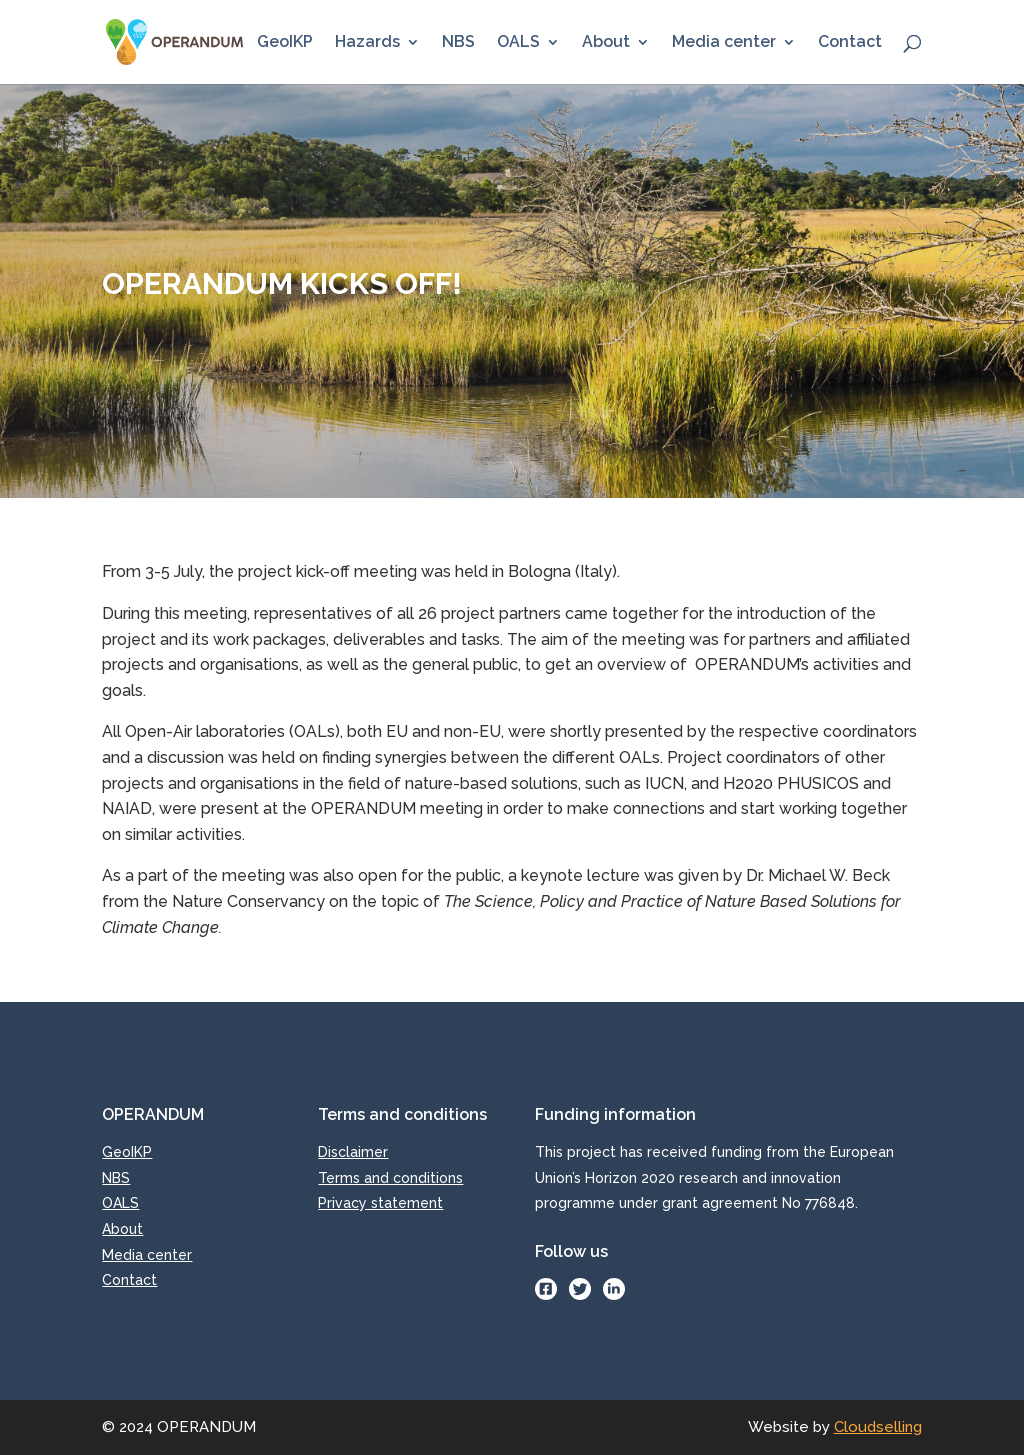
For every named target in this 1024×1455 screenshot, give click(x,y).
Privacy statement (380, 1203)
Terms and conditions (390, 1178)
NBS (458, 43)
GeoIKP (285, 43)
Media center (724, 43)
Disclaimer (353, 1152)
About (606, 43)
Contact (850, 43)
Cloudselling (878, 1427)
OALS (518, 43)
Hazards (367, 43)
